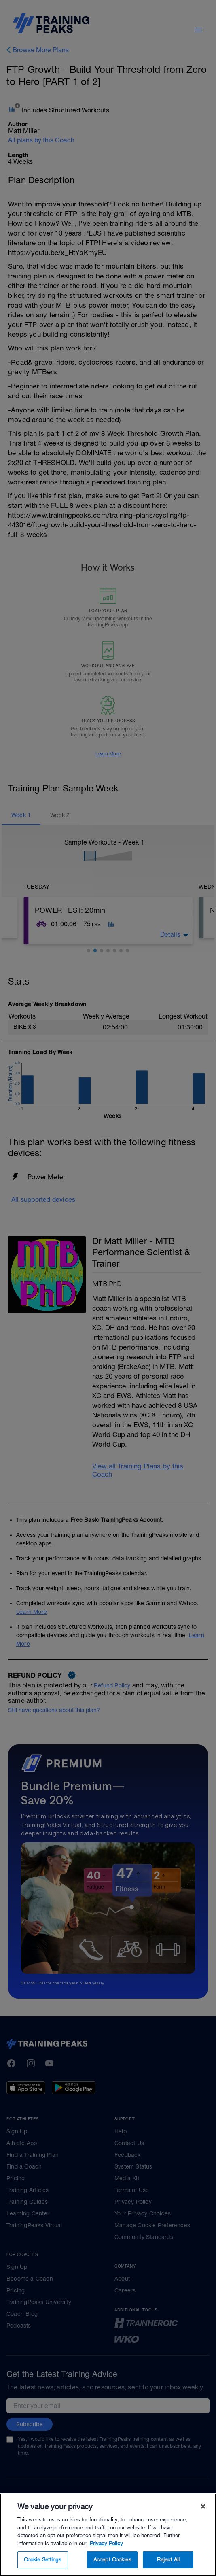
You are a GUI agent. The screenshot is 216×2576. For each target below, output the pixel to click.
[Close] (203, 2520)
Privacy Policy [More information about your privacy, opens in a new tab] (106, 2557)
